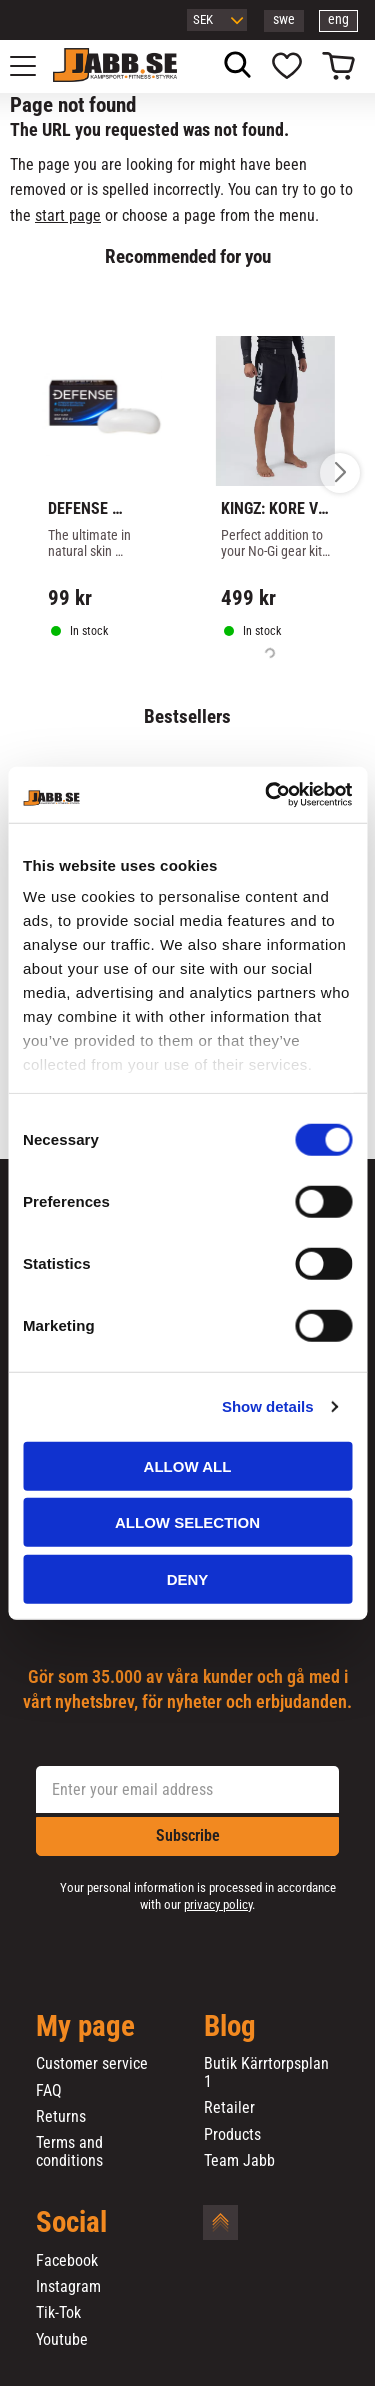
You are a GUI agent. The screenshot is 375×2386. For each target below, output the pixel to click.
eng (338, 19)
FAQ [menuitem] (49, 2091)
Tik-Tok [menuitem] (58, 2313)
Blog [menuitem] (230, 2027)
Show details (268, 1406)
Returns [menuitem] (61, 2117)
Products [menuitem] (232, 2135)
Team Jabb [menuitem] (239, 2161)
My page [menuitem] (85, 2027)
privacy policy (218, 1904)
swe (284, 19)
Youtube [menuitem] (62, 2340)
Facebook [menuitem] (67, 2261)
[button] (34, 66)
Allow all (188, 1465)
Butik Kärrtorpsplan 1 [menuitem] (266, 2072)
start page (68, 215)
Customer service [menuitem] (92, 2064)
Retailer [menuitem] (229, 2108)
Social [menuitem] (71, 2223)
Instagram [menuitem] (68, 2287)
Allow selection (187, 1522)
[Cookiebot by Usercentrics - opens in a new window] (267, 795)
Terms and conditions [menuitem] (69, 2151)
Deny (188, 1578)
